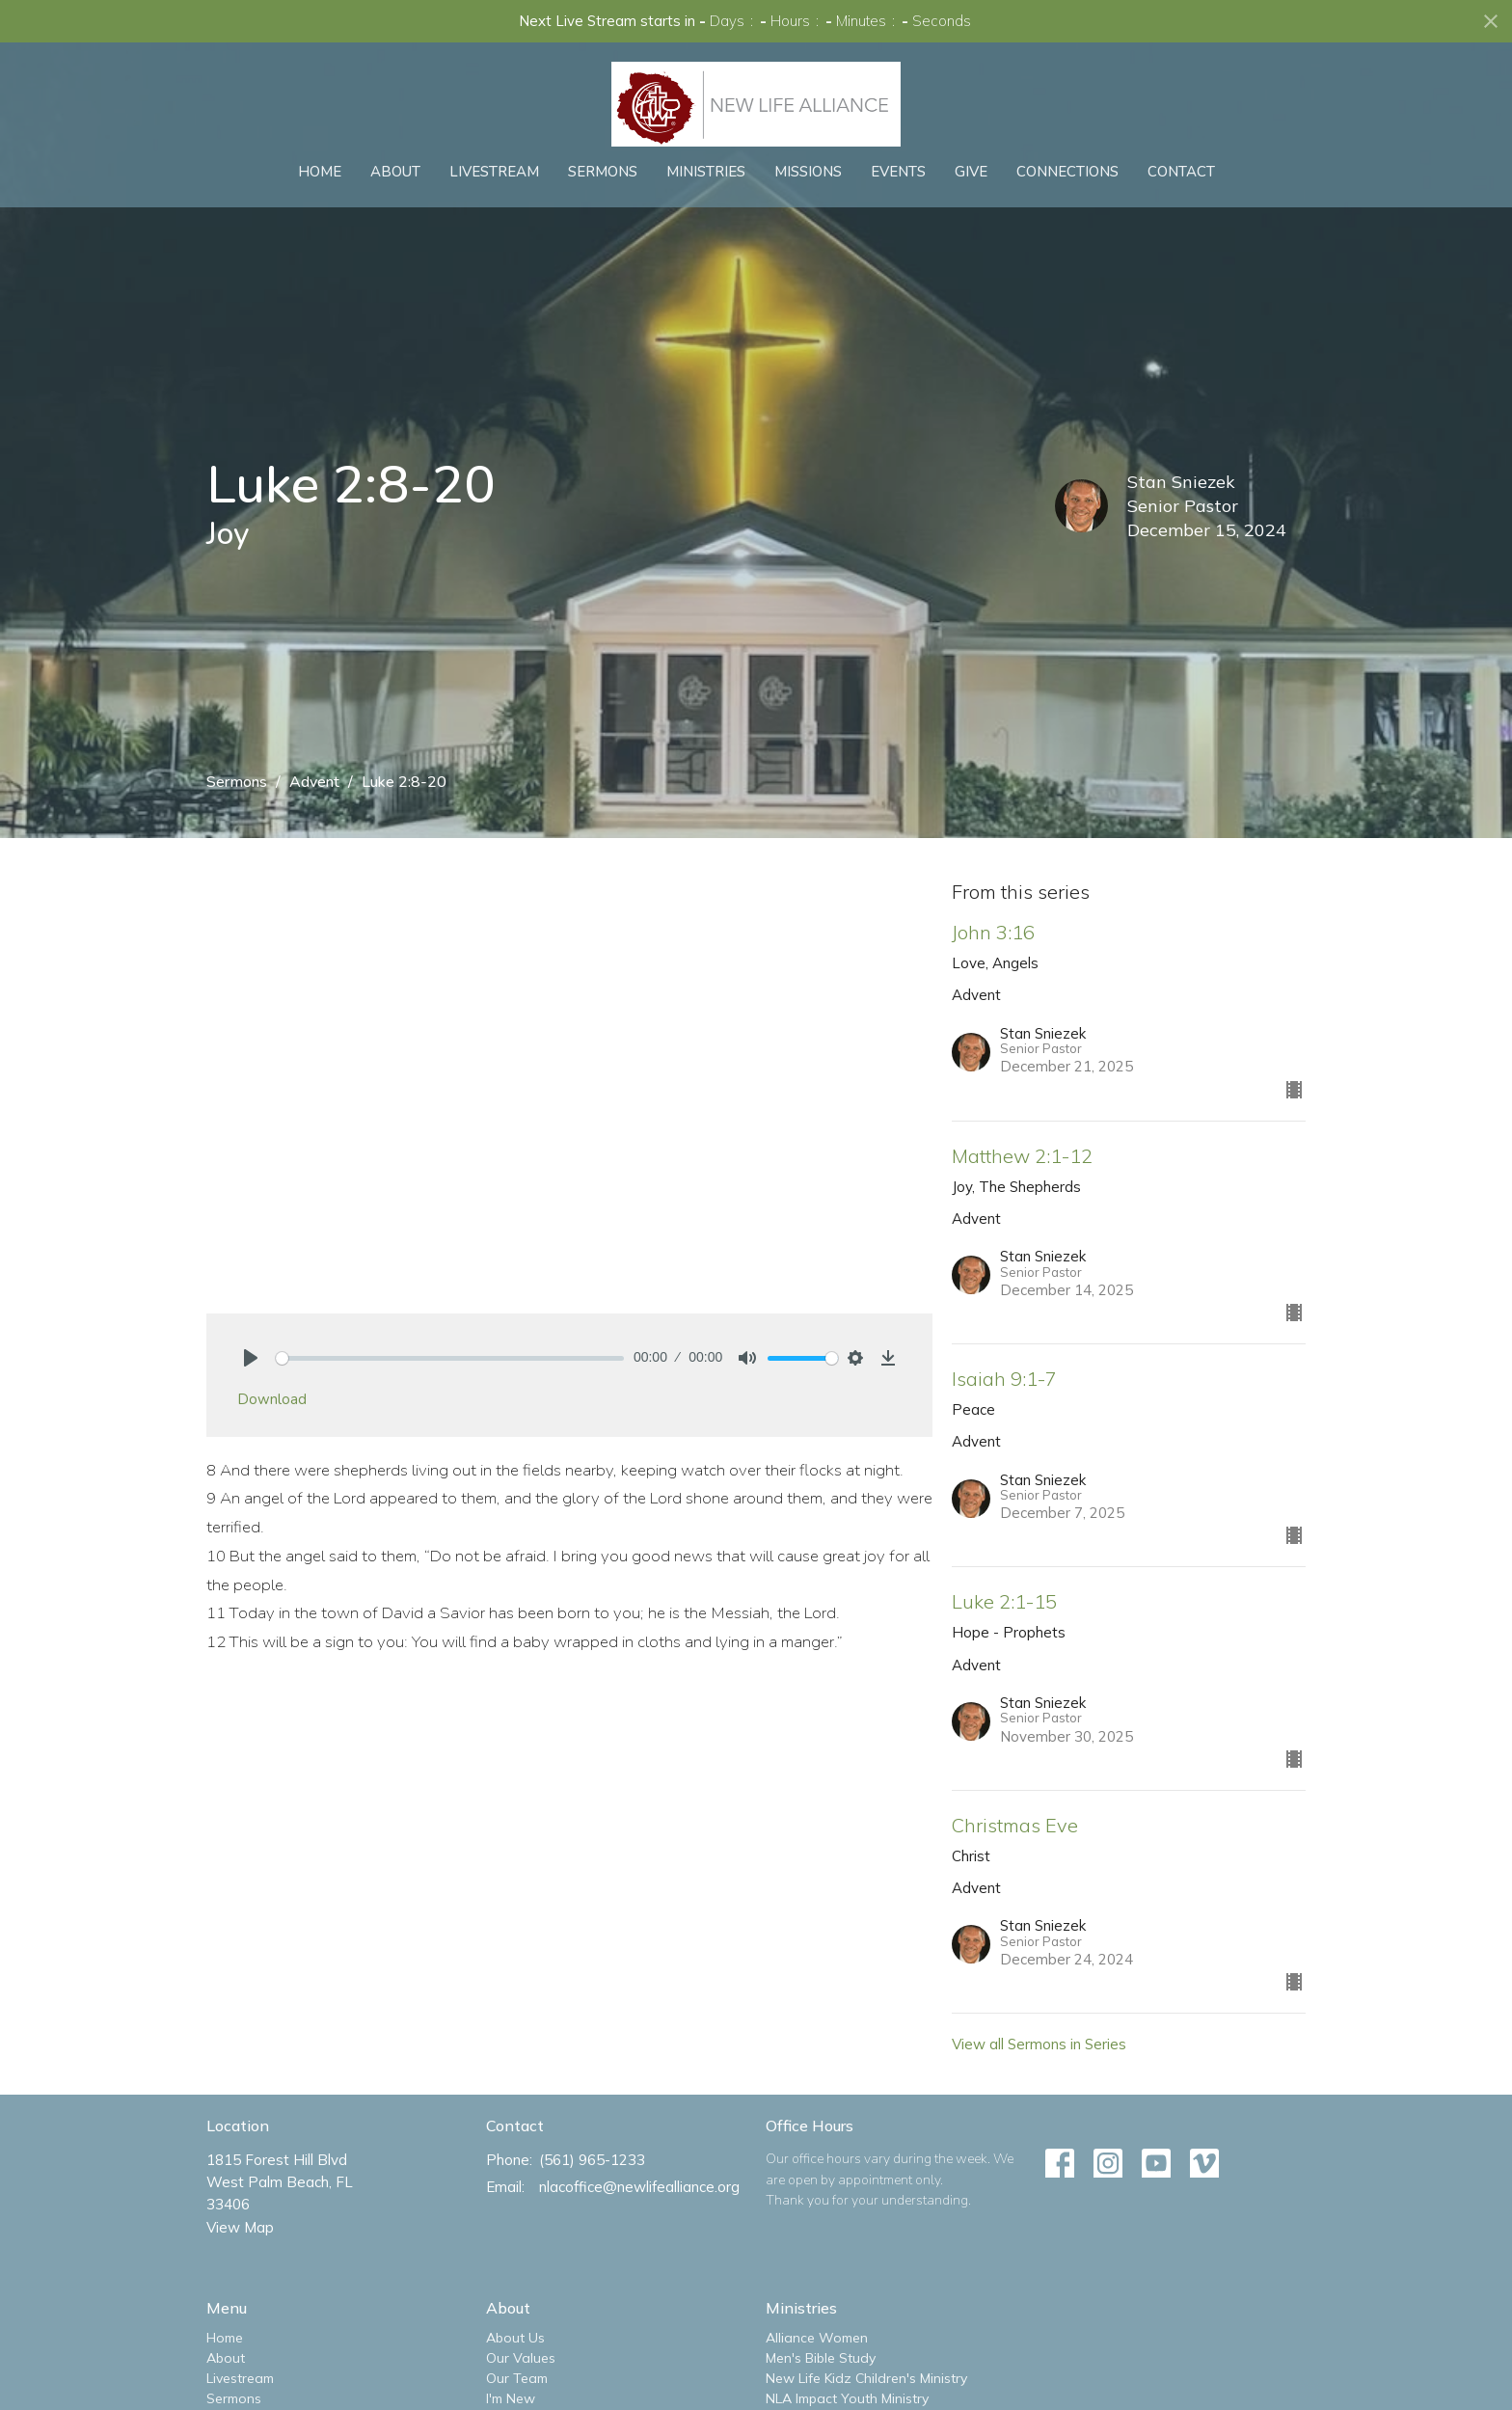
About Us (515, 2337)
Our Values (520, 2358)
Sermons (602, 171)
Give (971, 171)
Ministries (705, 171)
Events (898, 171)
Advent (314, 782)
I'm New (510, 2398)
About (395, 171)
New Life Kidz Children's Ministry (866, 2378)
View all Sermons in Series (1039, 2044)
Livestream (494, 171)
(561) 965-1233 (592, 2160)
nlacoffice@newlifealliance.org (639, 2187)
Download (272, 1399)
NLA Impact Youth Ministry (847, 2398)
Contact (1181, 171)
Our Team (517, 2378)
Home (319, 171)
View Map (240, 2227)
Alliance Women (817, 2337)
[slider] (450, 1358)
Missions (808, 171)
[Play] (250, 1357)
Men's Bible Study (821, 2358)
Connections (1067, 171)
